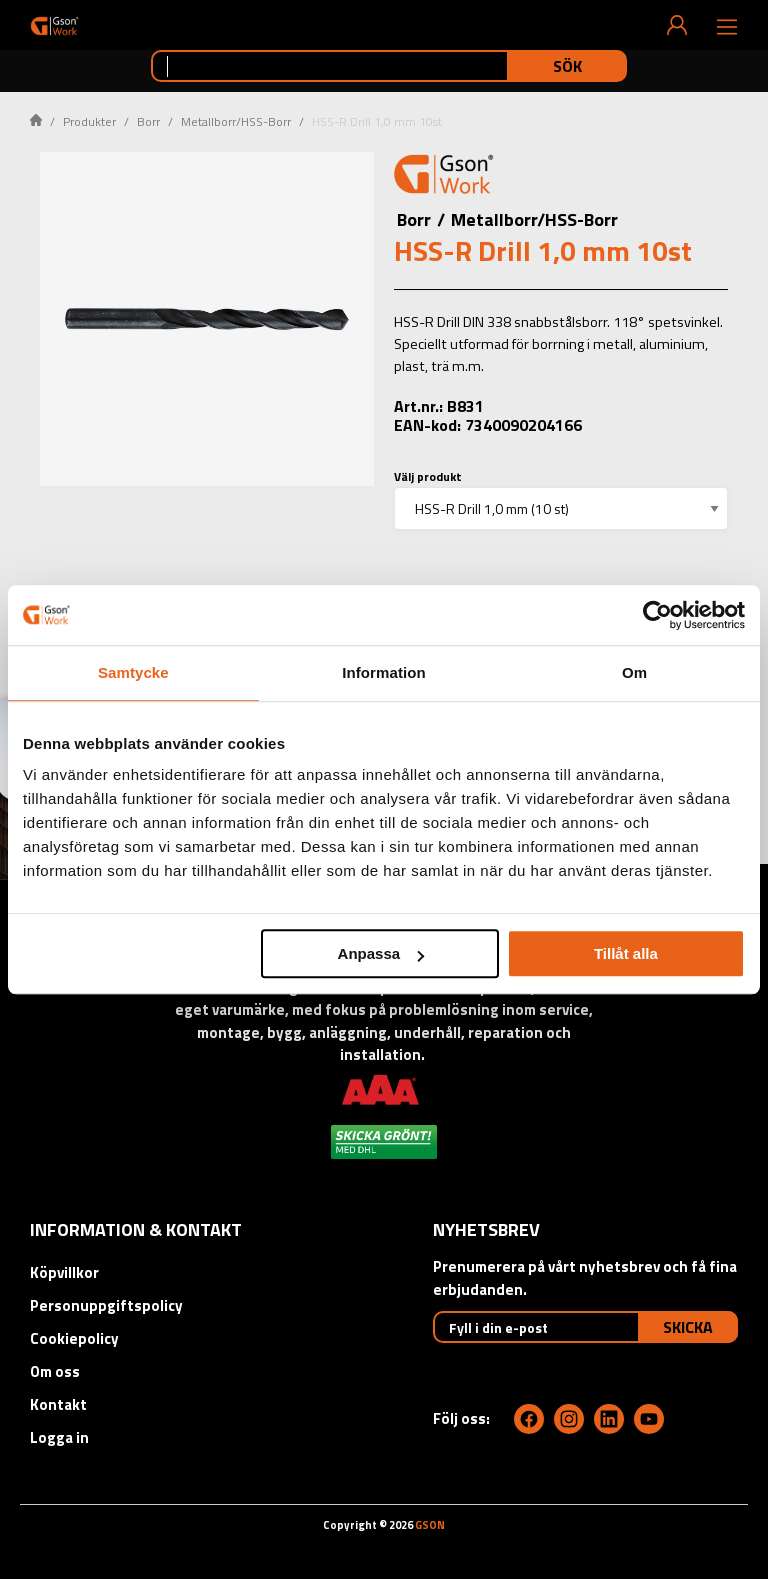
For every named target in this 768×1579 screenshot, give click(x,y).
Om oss (55, 1371)
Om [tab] (634, 672)
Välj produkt (428, 476)
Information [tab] (384, 672)
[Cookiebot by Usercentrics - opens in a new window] (657, 615)
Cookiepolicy (74, 1338)
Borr (148, 121)
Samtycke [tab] (133, 672)
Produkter (89, 121)
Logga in (59, 1437)
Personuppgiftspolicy (106, 1305)
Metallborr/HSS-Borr (236, 121)
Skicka (688, 1327)
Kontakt (58, 1404)
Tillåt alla (626, 953)
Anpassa (381, 953)
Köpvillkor (64, 1272)
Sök (567, 66)
